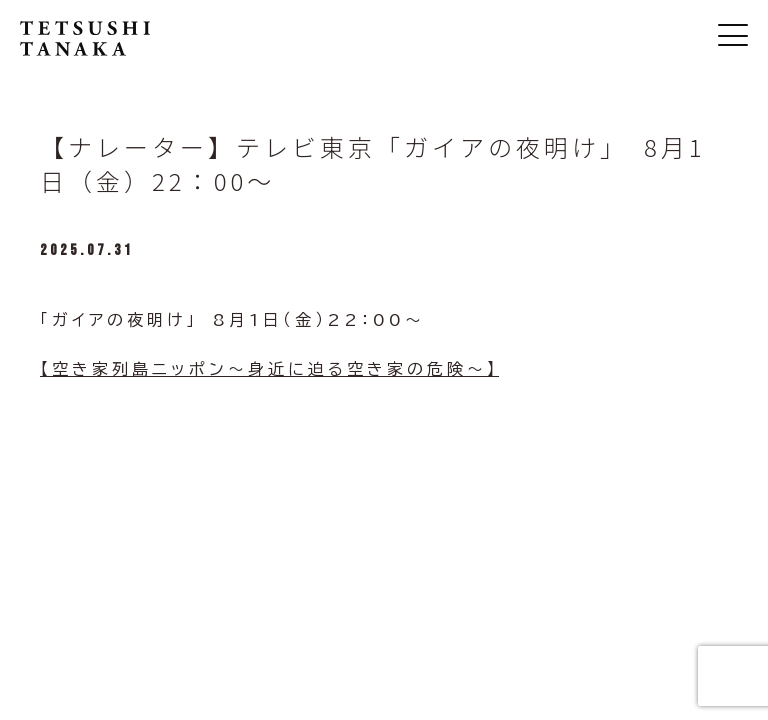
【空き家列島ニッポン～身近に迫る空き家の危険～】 (269, 369)
